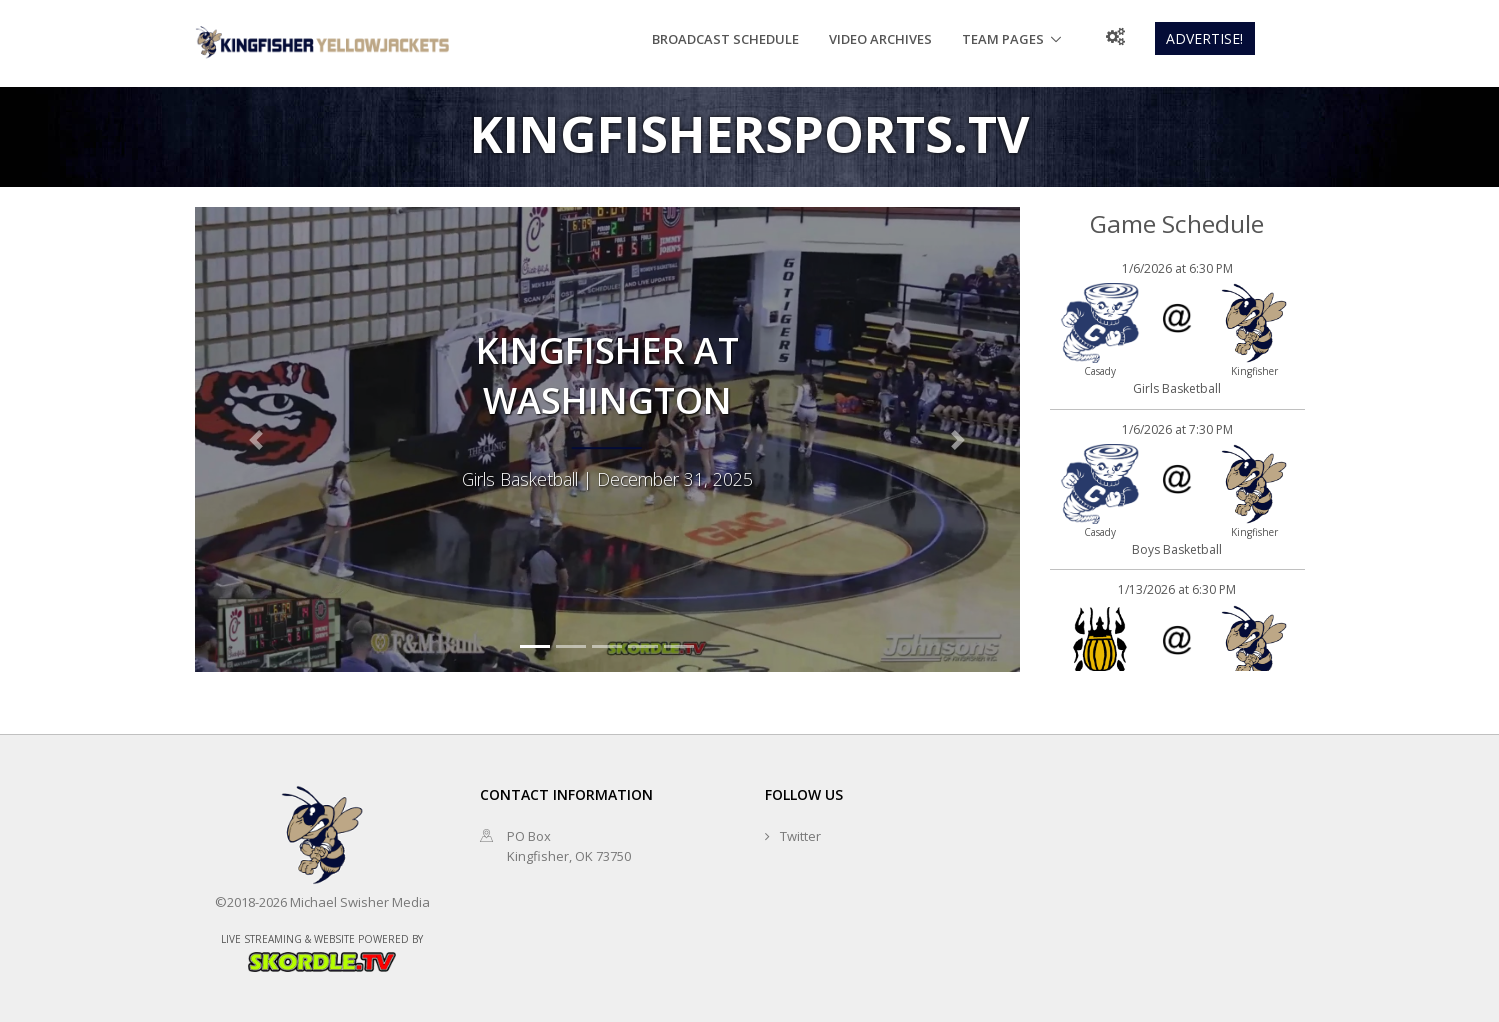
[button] (257, 439)
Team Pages (1003, 39)
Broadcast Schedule (725, 39)
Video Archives (880, 39)
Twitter (800, 836)
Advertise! (1204, 38)
